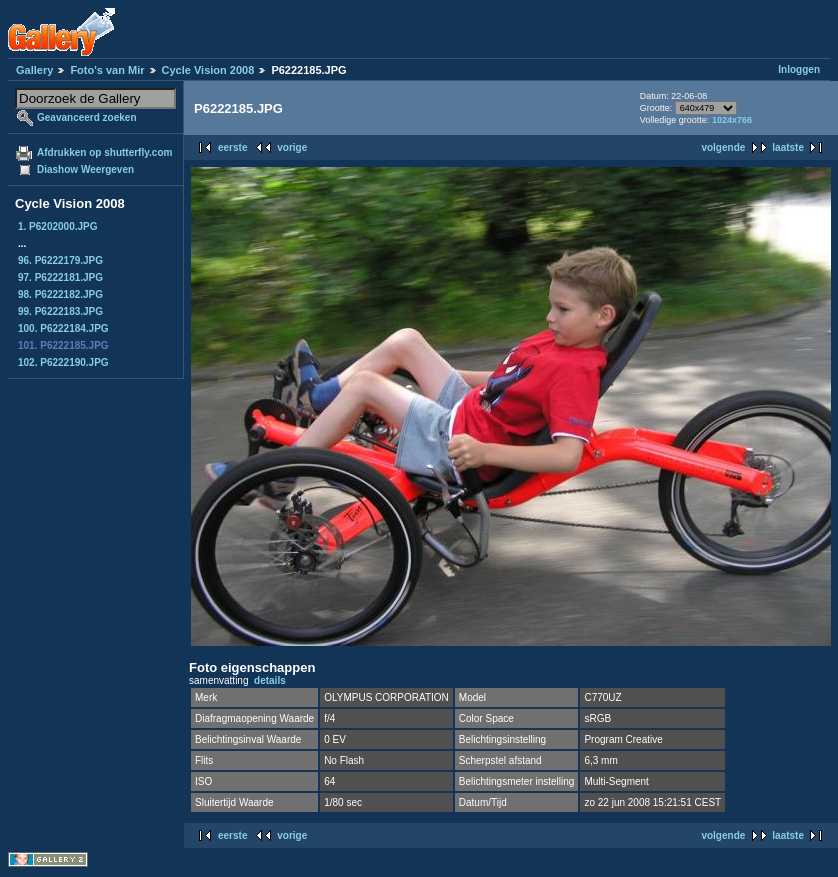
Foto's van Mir (107, 70)
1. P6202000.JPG (58, 226)
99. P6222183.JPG (60, 311)
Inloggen (799, 69)
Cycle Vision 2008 (208, 70)
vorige (292, 147)
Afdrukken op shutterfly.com (104, 152)
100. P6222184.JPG (63, 328)
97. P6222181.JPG (60, 277)
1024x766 (732, 120)
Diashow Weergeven (85, 169)
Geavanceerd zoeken (87, 117)
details (270, 680)
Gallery (34, 70)
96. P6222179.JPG (60, 260)
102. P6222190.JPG (63, 362)
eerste (232, 147)
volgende (723, 147)
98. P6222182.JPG (60, 294)
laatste (788, 147)
